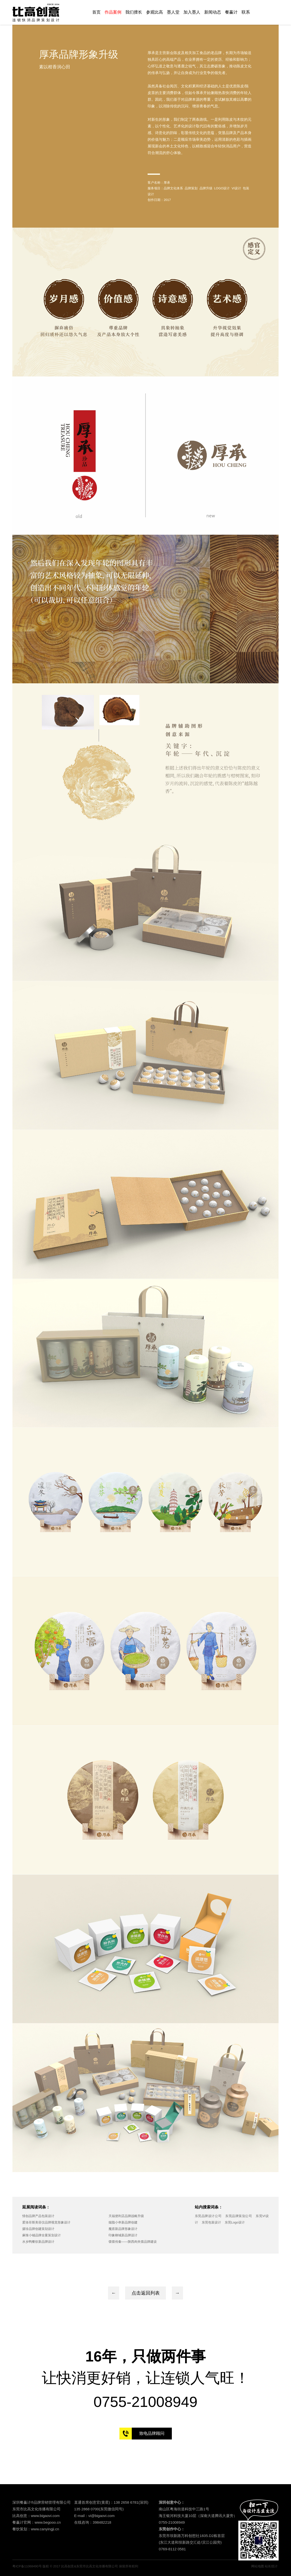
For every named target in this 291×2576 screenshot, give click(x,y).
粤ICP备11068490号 (27, 2566)
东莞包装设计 (211, 2222)
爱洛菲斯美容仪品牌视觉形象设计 (46, 2222)
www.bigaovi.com (45, 2515)
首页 (96, 12)
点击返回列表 (145, 2293)
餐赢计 (231, 12)
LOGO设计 (222, 188)
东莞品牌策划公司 (238, 2216)
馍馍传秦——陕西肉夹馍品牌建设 (133, 2241)
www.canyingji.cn (45, 2528)
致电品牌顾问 (152, 2433)
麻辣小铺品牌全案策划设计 (41, 2235)
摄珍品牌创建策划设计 (38, 2229)
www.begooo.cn (48, 2522)
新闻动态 (212, 12)
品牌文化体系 (173, 188)
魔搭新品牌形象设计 (123, 2229)
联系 (246, 12)
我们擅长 (133, 12)
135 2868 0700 (86, 2508)
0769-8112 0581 (172, 2548)
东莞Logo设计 (235, 2222)
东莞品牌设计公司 (208, 2216)
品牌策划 (191, 188)
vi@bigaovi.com (101, 2515)
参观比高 (154, 12)
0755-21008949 (145, 2402)
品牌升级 (206, 188)
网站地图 (257, 2566)
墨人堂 (173, 12)
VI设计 (236, 188)
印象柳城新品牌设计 (123, 2235)
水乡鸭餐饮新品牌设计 (38, 2241)
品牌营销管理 (45, 2502)
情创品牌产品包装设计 (38, 2216)
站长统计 (271, 2566)
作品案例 (113, 12)
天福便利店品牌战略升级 (126, 2216)
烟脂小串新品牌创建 (123, 2222)
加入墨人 (191, 12)
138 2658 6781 (126, 2502)
